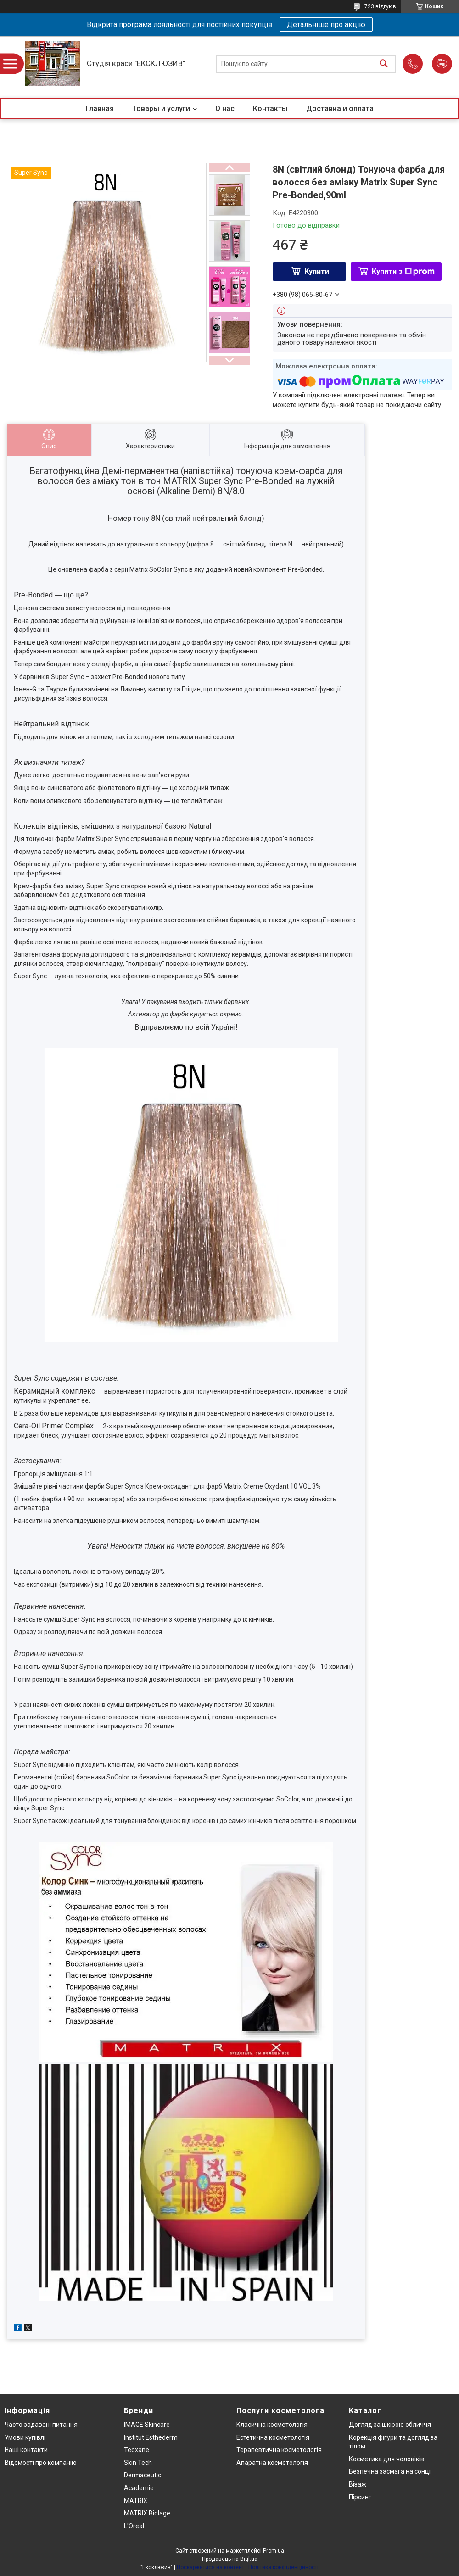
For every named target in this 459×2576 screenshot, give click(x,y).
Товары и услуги (161, 108)
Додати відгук (442, 64)
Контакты (270, 108)
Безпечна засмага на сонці (390, 2471)
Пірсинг (360, 2497)
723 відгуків (380, 6)
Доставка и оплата (340, 108)
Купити (316, 271)
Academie (139, 2488)
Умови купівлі (25, 2437)
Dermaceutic (142, 2475)
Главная (100, 108)
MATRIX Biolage (147, 2513)
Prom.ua (273, 2551)
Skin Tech (138, 2462)
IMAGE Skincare (147, 2424)
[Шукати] (384, 63)
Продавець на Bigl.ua (229, 2559)
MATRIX (135, 2500)
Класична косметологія (272, 2424)
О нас (225, 108)
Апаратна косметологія (272, 2462)
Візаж (357, 2484)
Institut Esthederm (151, 2437)
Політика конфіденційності (283, 2567)
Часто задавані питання (41, 2424)
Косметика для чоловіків (386, 2459)
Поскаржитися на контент (210, 2567)
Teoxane (136, 2449)
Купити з (403, 271)
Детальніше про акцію (326, 24)
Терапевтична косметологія (279, 2449)
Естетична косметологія (272, 2437)
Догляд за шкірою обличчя (390, 2424)
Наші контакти (26, 2449)
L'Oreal (134, 2526)
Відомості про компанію (41, 2462)
